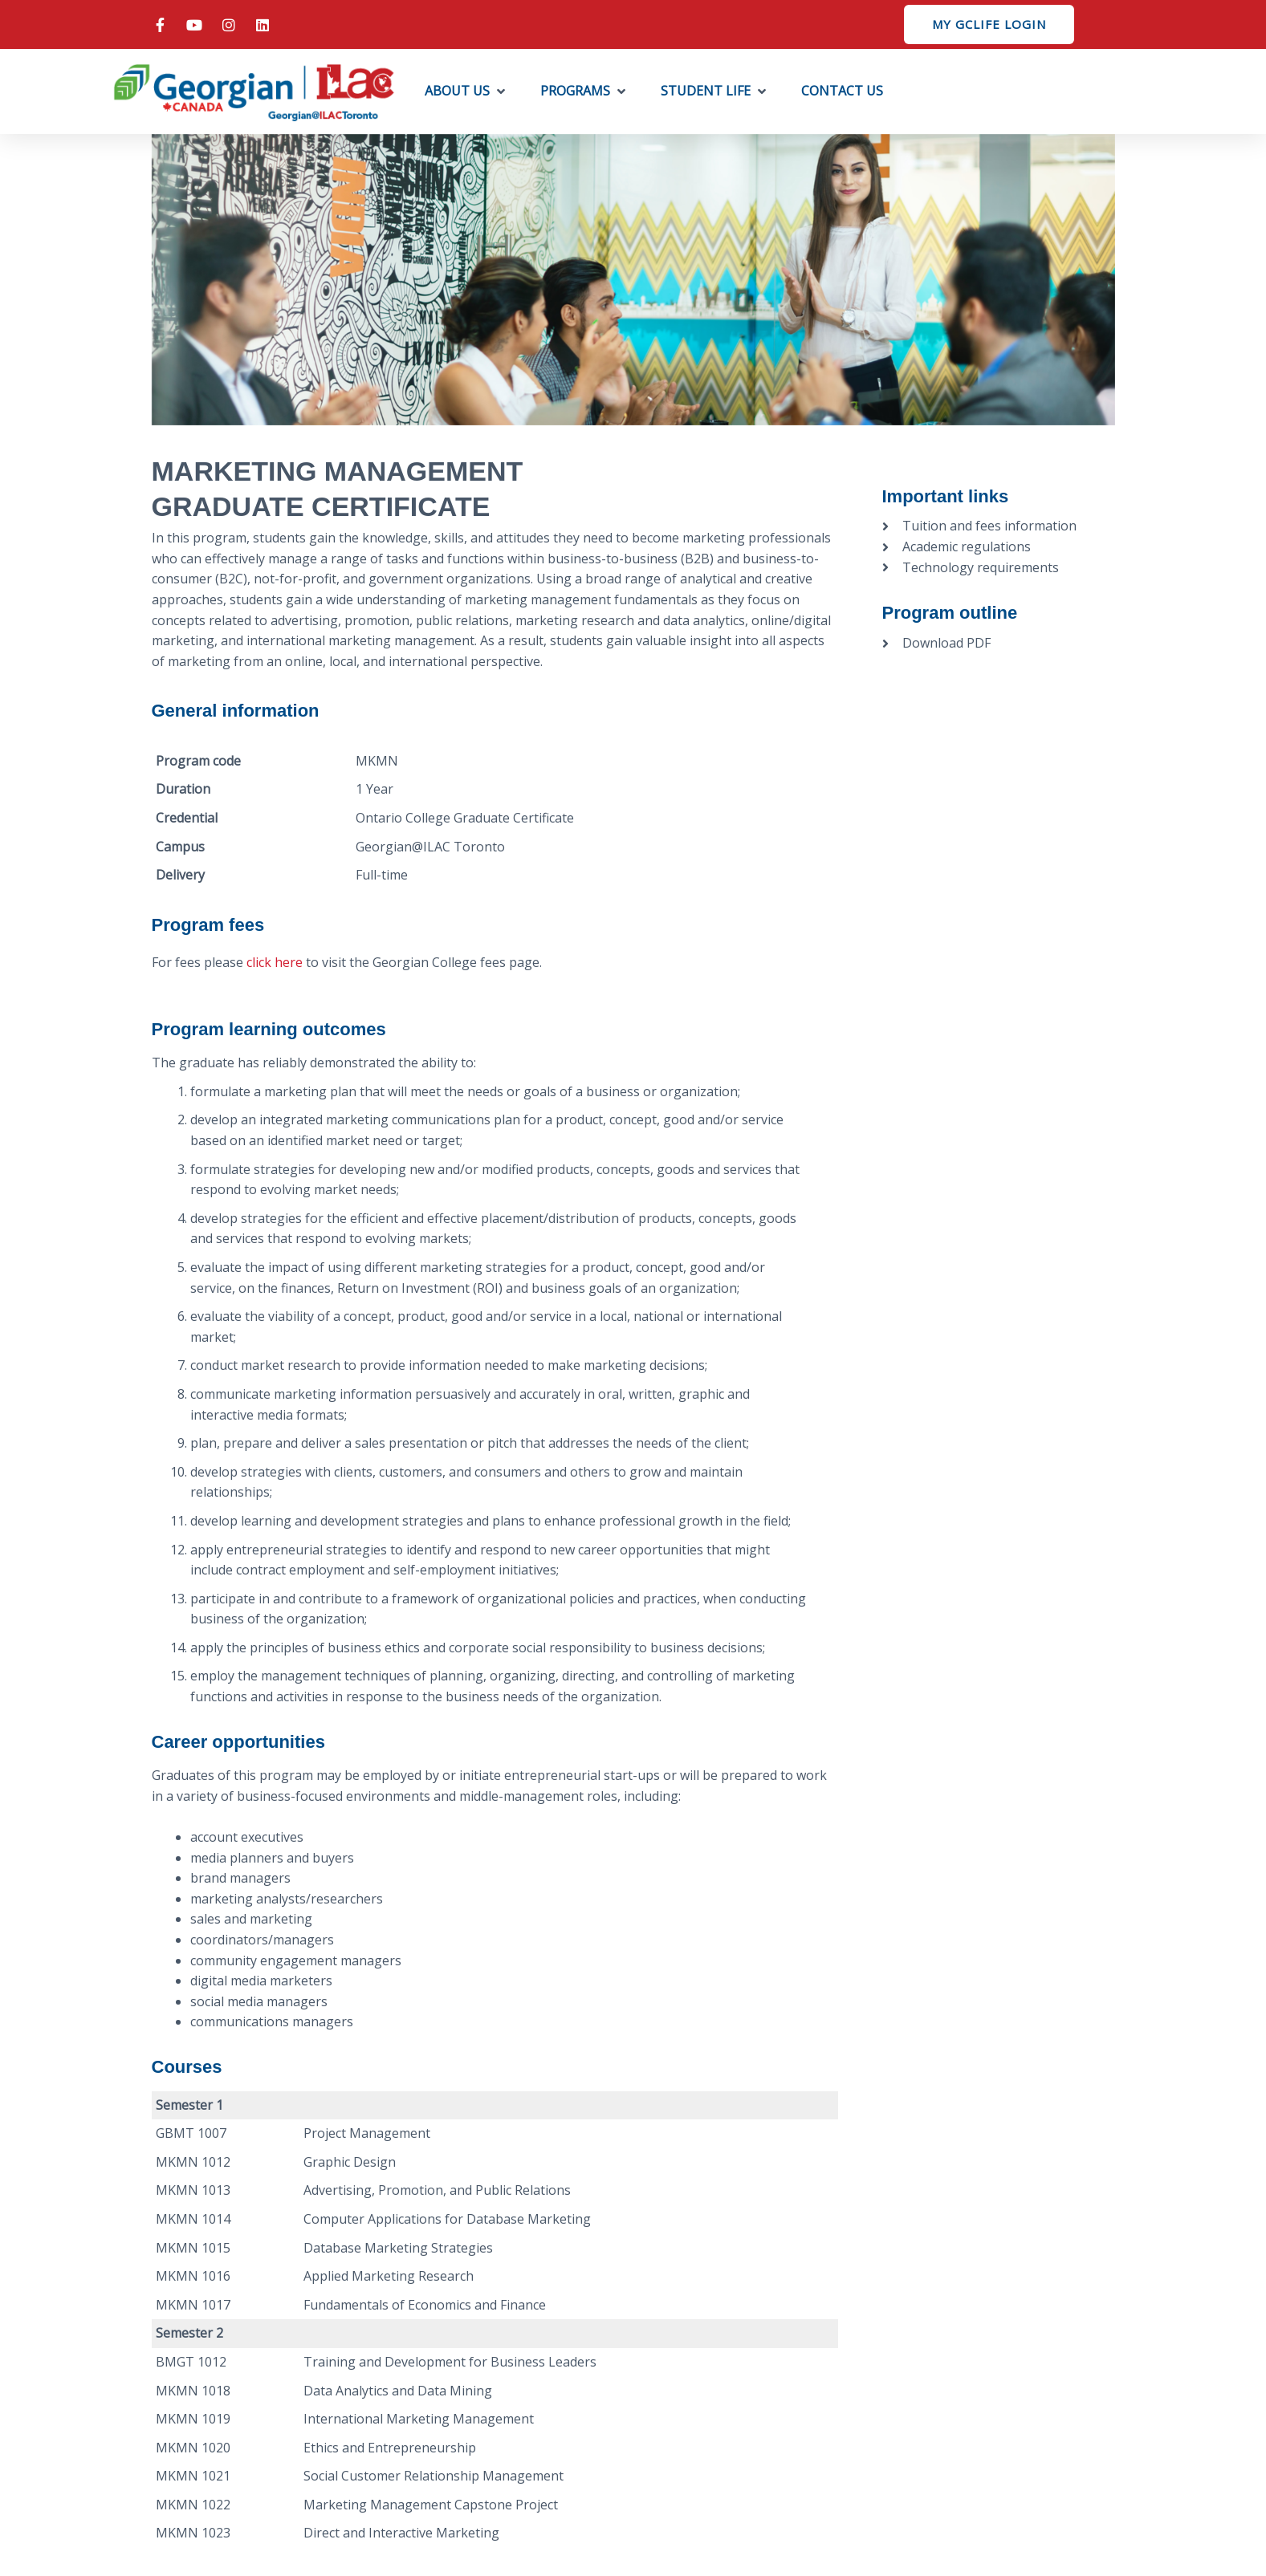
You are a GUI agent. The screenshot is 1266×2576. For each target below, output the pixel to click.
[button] (466, 91)
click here (274, 962)
